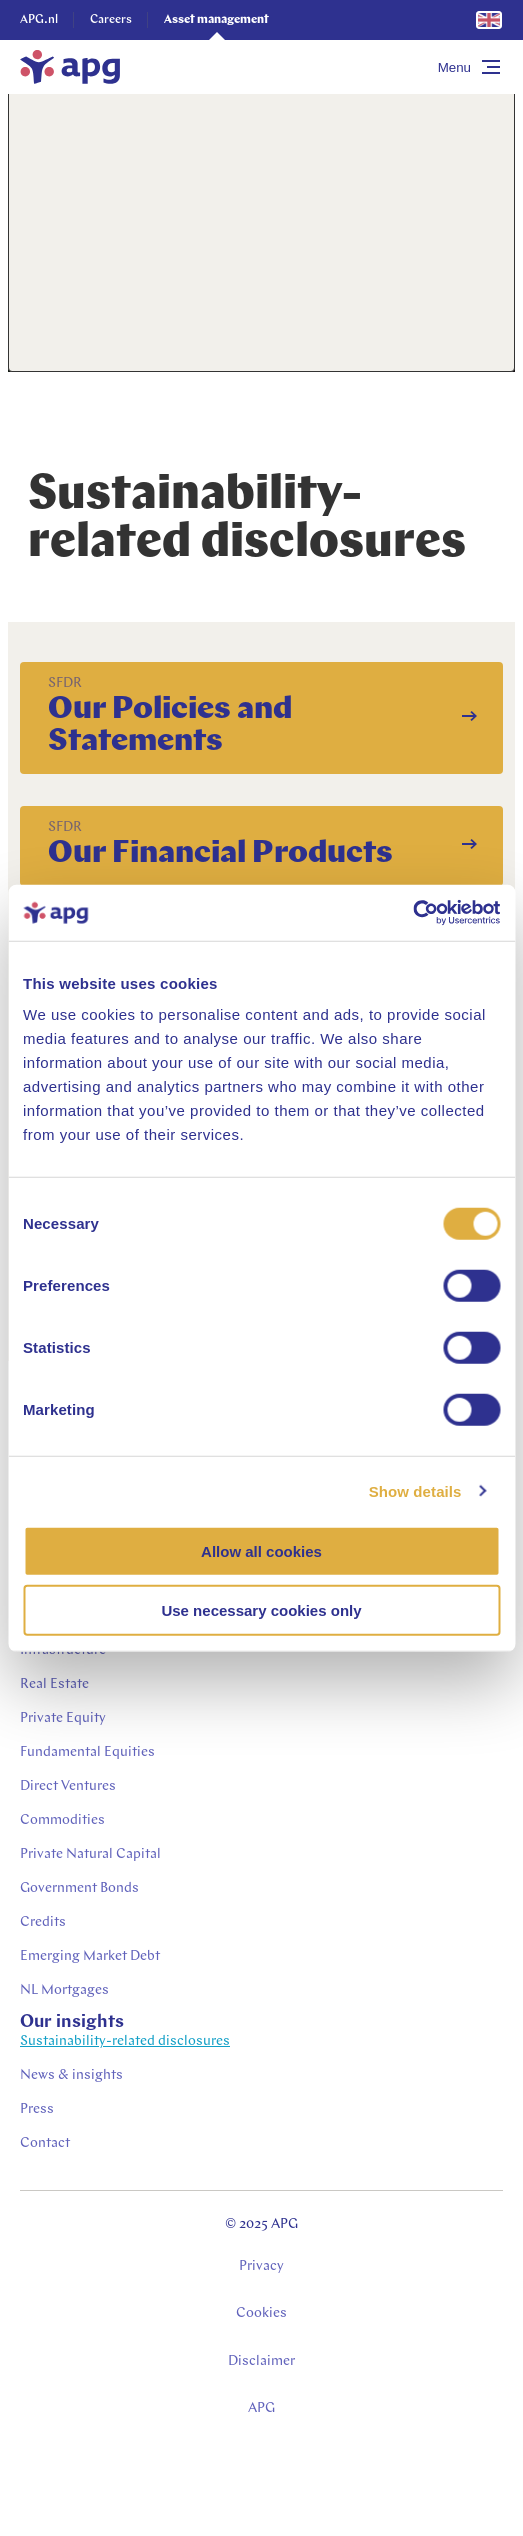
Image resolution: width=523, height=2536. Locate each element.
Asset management (216, 20)
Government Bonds (79, 1888)
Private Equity (63, 1718)
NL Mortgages (64, 1990)
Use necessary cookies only (261, 1609)
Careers (111, 20)
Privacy (261, 2266)
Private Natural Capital (90, 1854)
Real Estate (54, 1684)
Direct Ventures (68, 1786)
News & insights (71, 2075)
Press (37, 2109)
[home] (70, 67)
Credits (43, 1922)
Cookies (261, 2313)
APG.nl (39, 20)
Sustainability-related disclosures (125, 2041)
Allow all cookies (261, 1551)
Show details (415, 1490)
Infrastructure (63, 1650)
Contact (45, 2143)
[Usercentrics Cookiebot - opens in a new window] (412, 913)
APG (261, 2408)
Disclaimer (261, 2361)
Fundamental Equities (87, 1752)
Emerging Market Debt (90, 1956)
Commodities (62, 1820)
